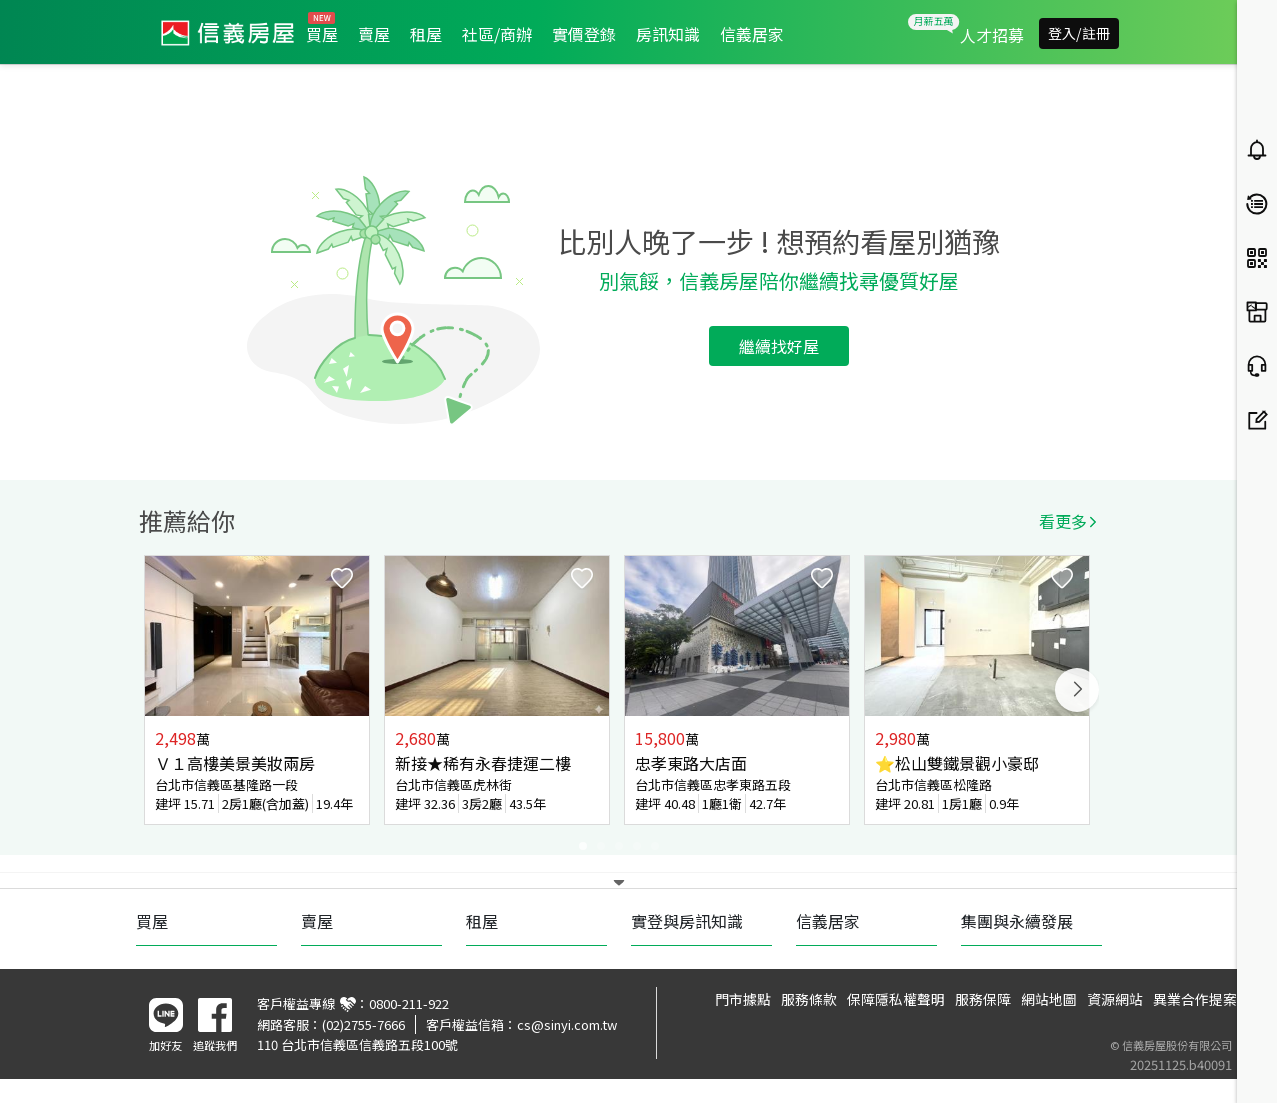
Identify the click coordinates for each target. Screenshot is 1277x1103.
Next (1077, 690)
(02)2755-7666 (363, 1024)
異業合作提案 (1195, 999)
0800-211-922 (409, 1003)
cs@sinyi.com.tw (567, 1024)
